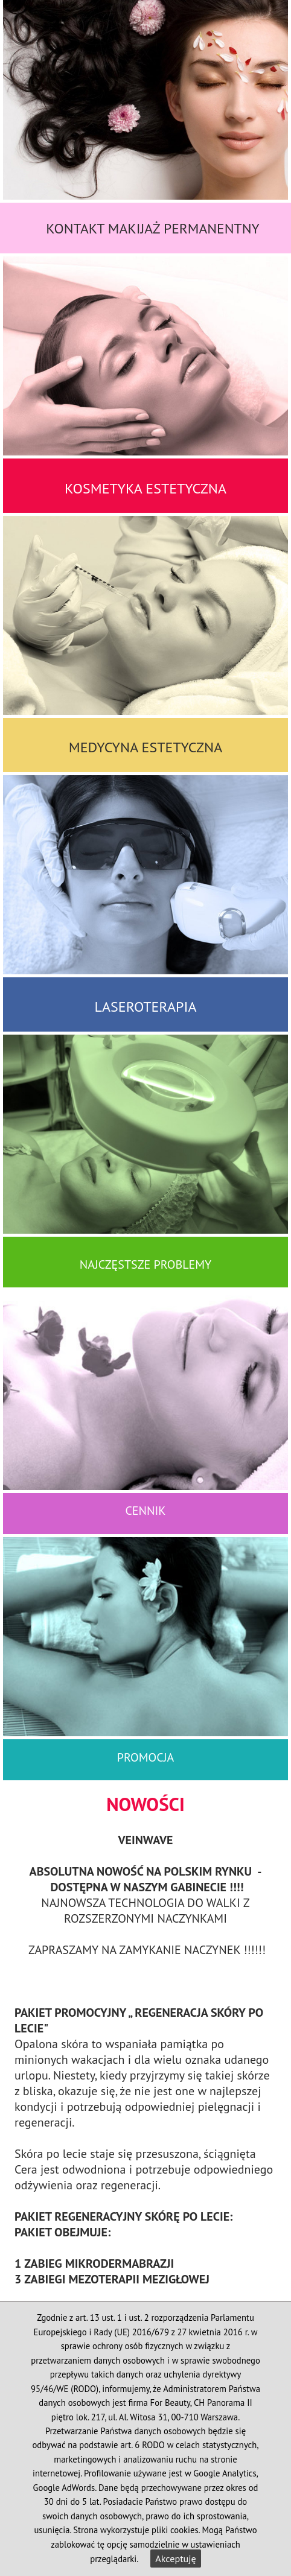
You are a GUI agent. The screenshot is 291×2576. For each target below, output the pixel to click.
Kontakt (75, 228)
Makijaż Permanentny (184, 228)
